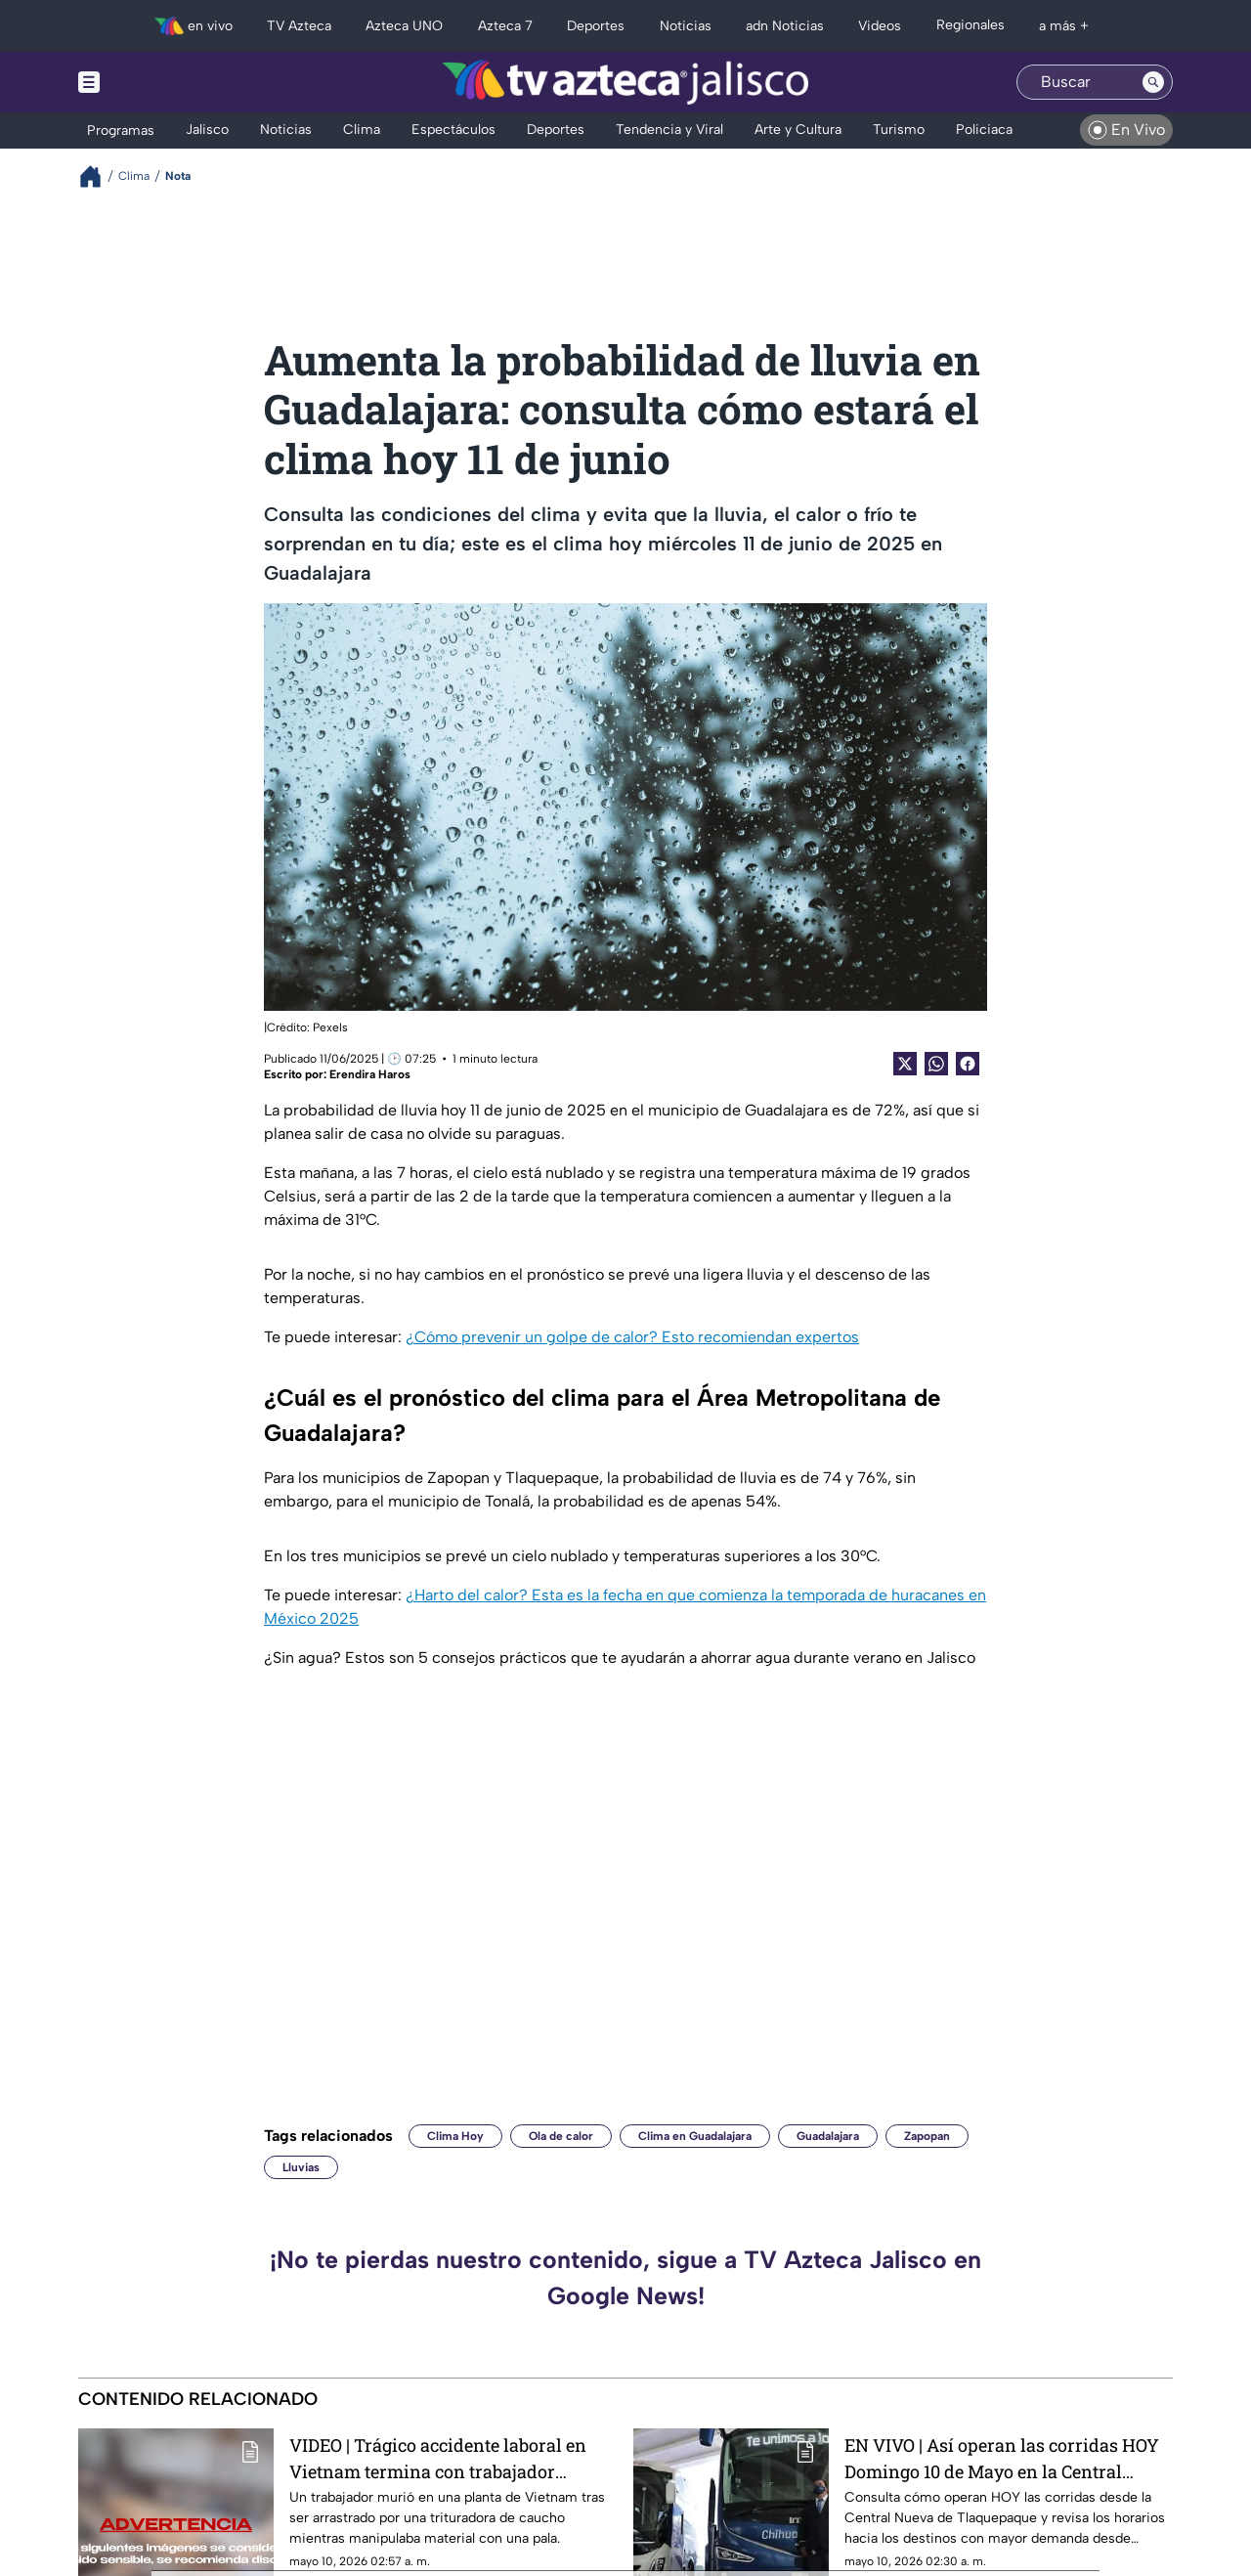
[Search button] (1153, 82)
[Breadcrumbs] (98, 176)
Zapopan (927, 2136)
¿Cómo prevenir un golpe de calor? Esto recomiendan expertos (632, 1337)
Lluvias (301, 2167)
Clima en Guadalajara (695, 2136)
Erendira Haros (369, 1074)
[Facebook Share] (967, 1063)
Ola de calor (561, 2136)
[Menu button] (156, 82)
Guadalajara (828, 2136)
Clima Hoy (455, 2136)
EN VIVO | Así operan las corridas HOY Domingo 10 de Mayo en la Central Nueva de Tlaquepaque (1001, 2458)
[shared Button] (936, 1063)
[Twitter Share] (905, 1063)
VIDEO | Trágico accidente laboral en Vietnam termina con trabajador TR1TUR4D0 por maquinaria (437, 2458)
